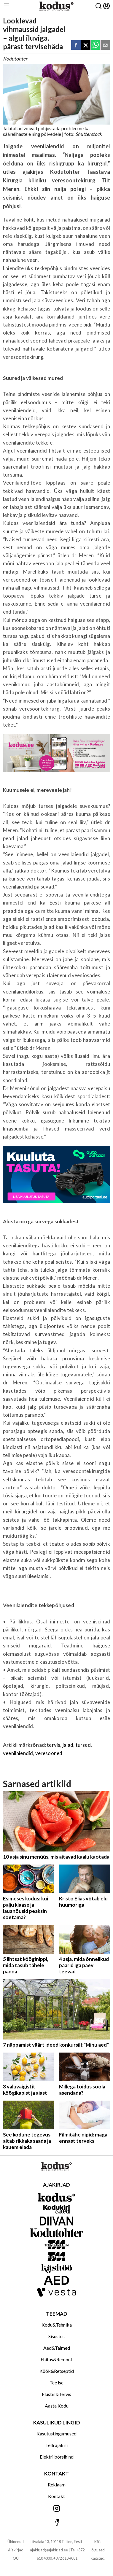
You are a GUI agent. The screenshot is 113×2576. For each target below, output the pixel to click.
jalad (68, 1745)
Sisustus (56, 2336)
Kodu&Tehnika (57, 2324)
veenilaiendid (18, 1753)
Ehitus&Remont (56, 2359)
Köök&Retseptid (56, 2371)
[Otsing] (98, 6)
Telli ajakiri (56, 2445)
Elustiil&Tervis (56, 2394)
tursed (83, 1745)
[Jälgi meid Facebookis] (56, 2523)
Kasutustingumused (56, 2433)
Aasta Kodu (57, 2405)
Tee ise (56, 2382)
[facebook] (76, 45)
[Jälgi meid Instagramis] (56, 2509)
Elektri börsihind (57, 2456)
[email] (105, 45)
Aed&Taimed (56, 2348)
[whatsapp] (95, 45)
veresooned (49, 1753)
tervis (53, 1745)
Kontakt (56, 2496)
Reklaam (57, 2484)
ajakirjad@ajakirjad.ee (49, 2550)
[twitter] (85, 45)
